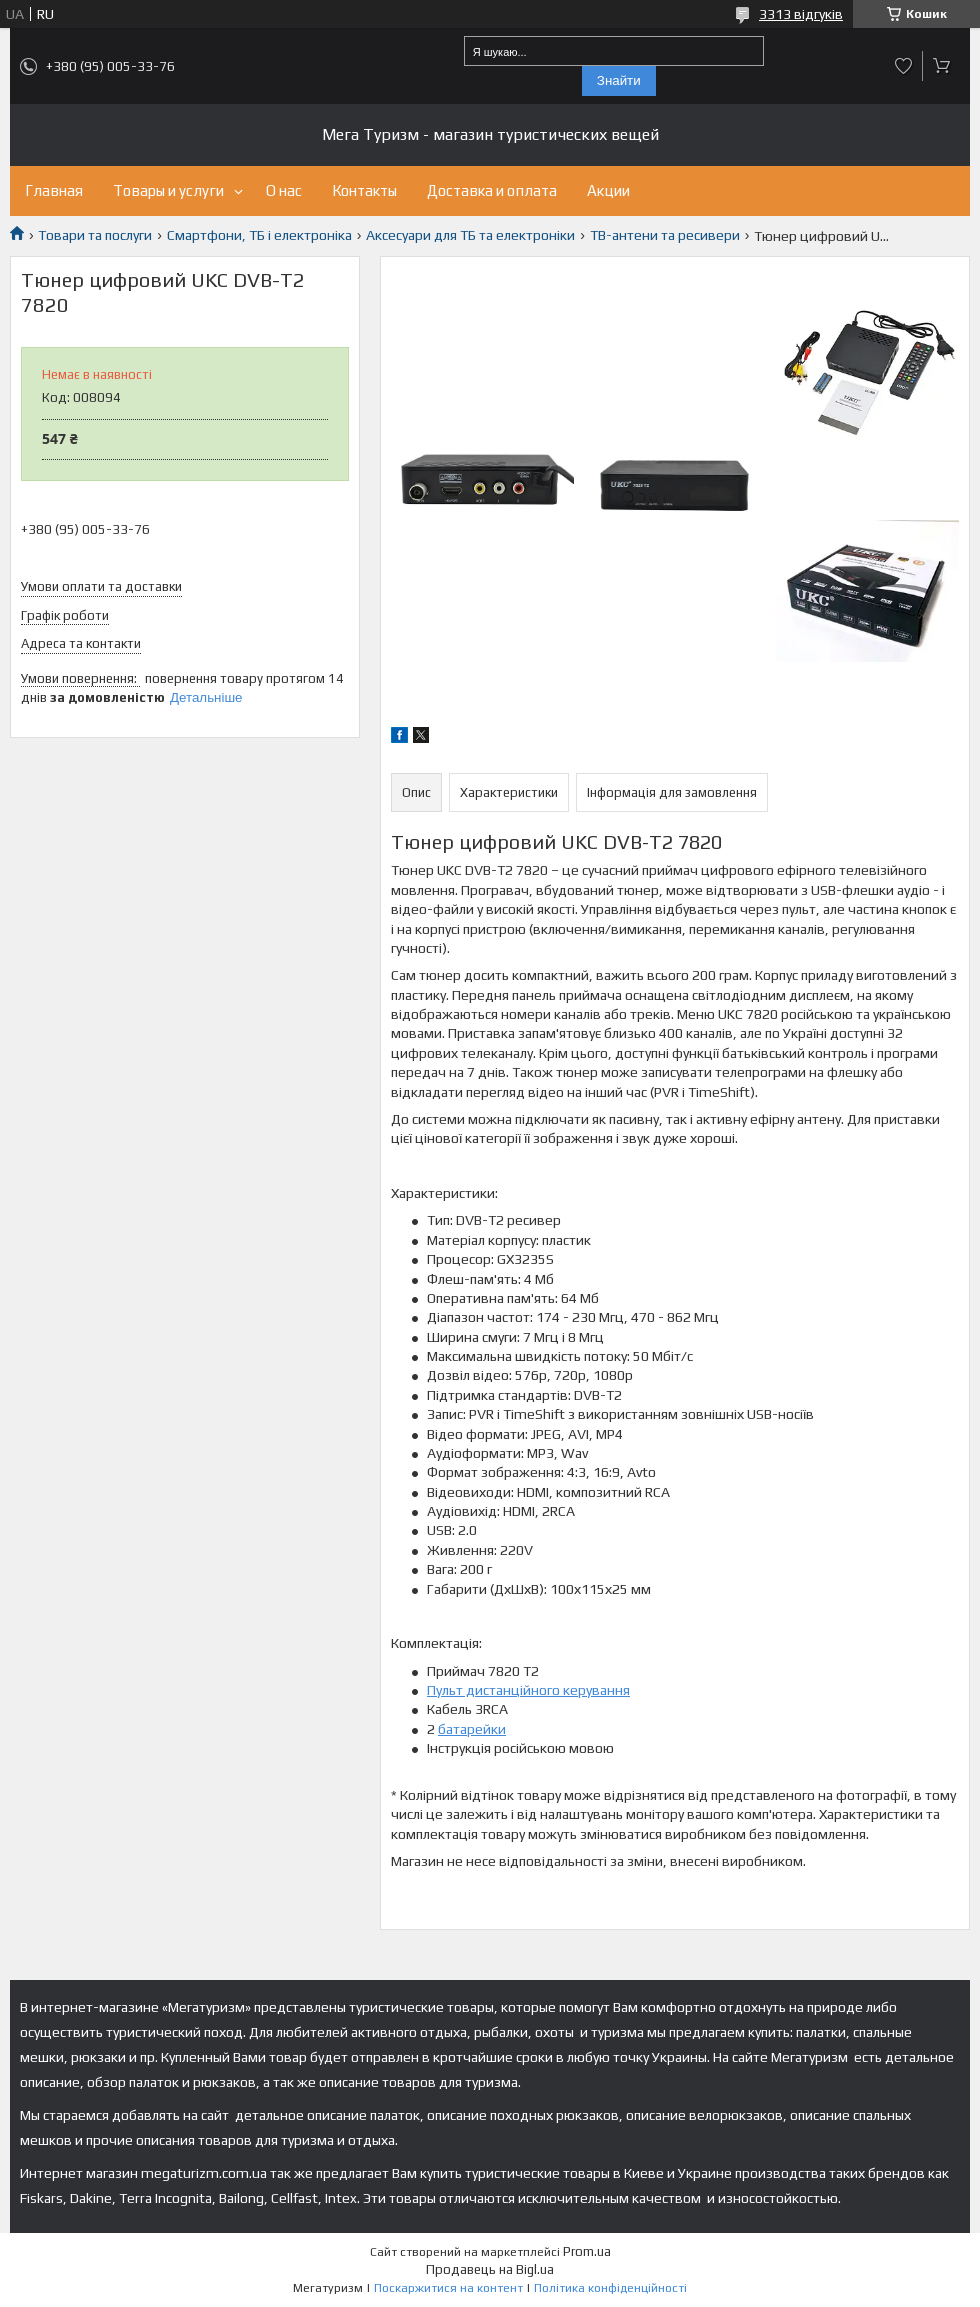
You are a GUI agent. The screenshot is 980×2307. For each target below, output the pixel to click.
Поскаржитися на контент (448, 2288)
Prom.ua (587, 2251)
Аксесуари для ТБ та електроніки (470, 235)
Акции (608, 190)
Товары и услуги (168, 190)
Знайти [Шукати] (619, 80)
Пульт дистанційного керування (528, 1690)
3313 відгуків (801, 14)
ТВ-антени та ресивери (665, 235)
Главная (54, 190)
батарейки (472, 1729)
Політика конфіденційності (610, 2288)
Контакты (364, 190)
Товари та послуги (95, 235)
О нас (284, 190)
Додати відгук (904, 66)
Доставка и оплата (492, 190)
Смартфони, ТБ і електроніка (259, 235)
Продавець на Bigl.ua (490, 2269)
